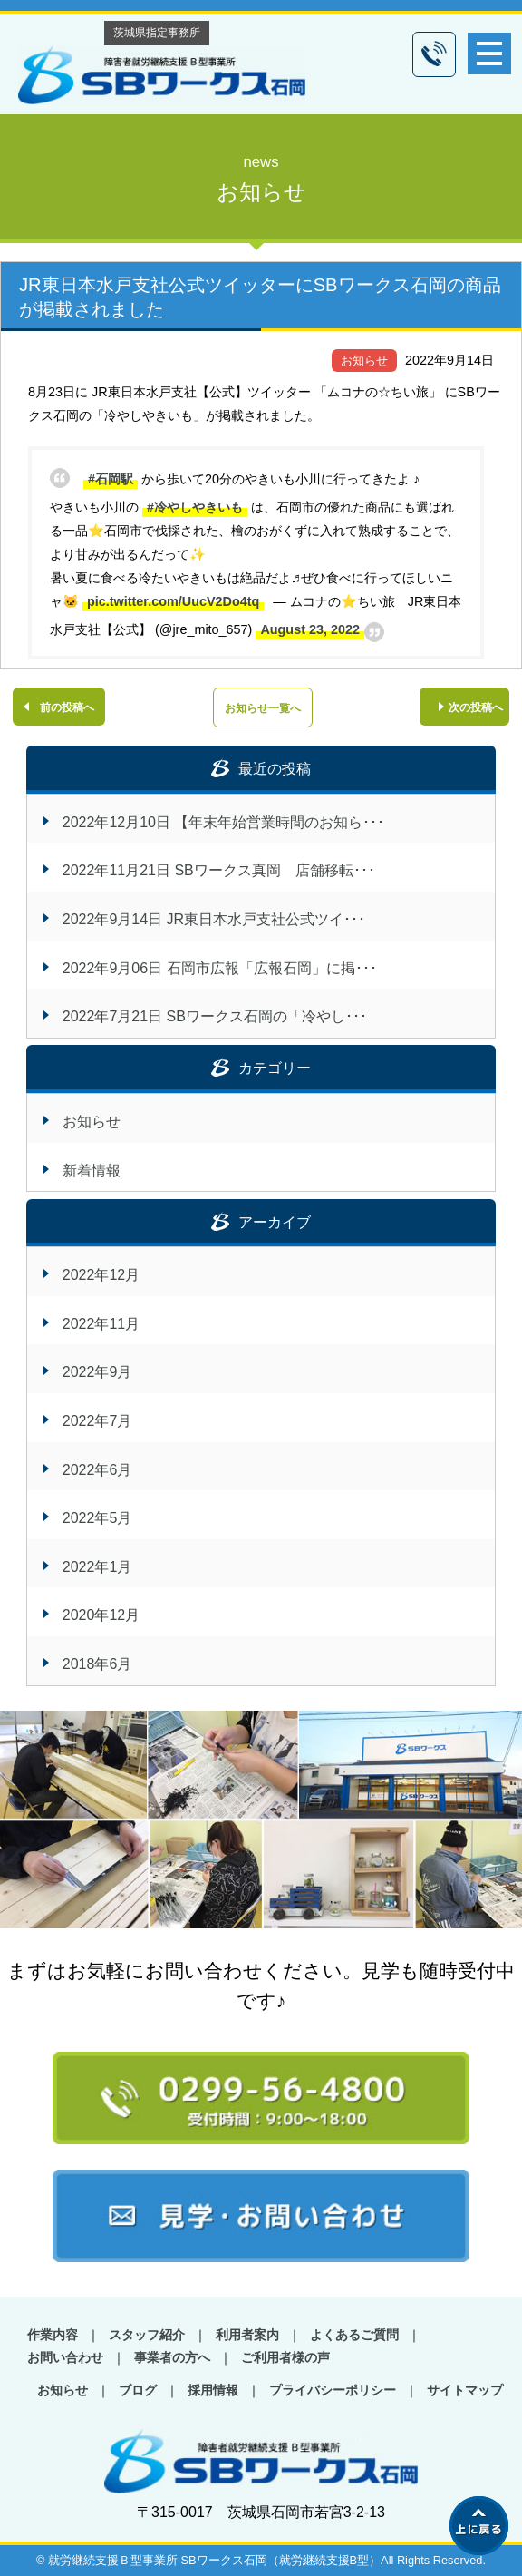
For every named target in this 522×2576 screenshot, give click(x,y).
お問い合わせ (65, 2357)
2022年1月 (97, 1567)
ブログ (138, 2390)
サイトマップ (465, 2390)
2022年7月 (97, 1421)
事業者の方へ (172, 2357)
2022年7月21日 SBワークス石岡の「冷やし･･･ (215, 1016)
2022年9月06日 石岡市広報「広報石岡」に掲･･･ (220, 968)
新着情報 (92, 1170)
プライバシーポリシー (332, 2390)
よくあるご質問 (354, 2334)
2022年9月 (97, 1372)
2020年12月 (101, 1615)
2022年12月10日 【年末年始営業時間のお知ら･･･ (224, 822)
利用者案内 (247, 2334)
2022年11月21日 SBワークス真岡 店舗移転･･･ (219, 870)
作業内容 (52, 2334)
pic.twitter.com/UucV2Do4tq (173, 601)
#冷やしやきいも (195, 507)
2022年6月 (97, 1470)
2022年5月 (97, 1518)
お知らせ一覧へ (263, 708)
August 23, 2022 (310, 629)
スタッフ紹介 (147, 2334)
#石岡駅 (110, 479)
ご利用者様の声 (285, 2357)
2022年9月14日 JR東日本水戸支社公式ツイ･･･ (214, 919)
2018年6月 (97, 1664)
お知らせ (364, 360)
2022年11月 (101, 1324)
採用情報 (213, 2390)
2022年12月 (101, 1275)
